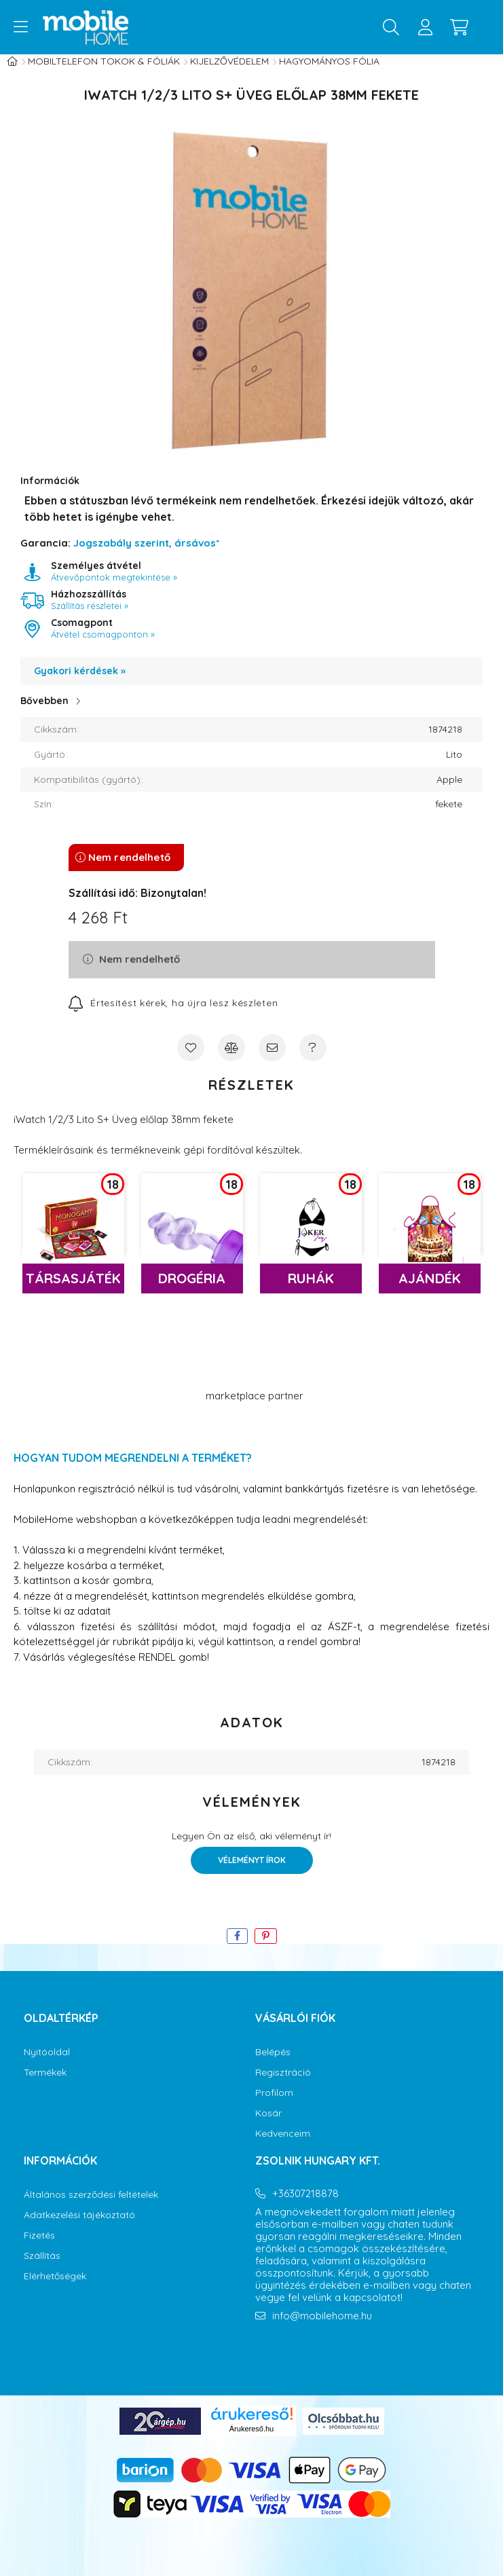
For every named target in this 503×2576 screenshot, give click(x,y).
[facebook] (237, 1949)
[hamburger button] (20, 27)
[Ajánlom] (272, 1061)
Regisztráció (283, 2086)
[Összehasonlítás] (231, 1061)
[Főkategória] (12, 75)
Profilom (274, 2106)
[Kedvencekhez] (190, 1061)
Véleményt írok (252, 1874)
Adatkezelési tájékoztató (79, 2228)
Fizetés (39, 2249)
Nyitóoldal (47, 2066)
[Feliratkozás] (173, 1016)
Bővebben (44, 714)
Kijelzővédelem (229, 75)
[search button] (391, 27)
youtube (312, 2368)
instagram (285, 2368)
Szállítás (42, 2269)
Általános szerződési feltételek (91, 2208)
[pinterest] (266, 1949)
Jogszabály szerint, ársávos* (146, 556)
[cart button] (458, 27)
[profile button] (425, 27)
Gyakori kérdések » (80, 684)
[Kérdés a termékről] (313, 1061)
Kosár (268, 2127)
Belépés (273, 2066)
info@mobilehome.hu (322, 2329)
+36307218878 (305, 2207)
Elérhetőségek (55, 2290)
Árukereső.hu (251, 2442)
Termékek (45, 2086)
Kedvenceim (282, 2147)
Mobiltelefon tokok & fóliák (104, 75)
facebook (258, 2368)
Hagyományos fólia (329, 75)
